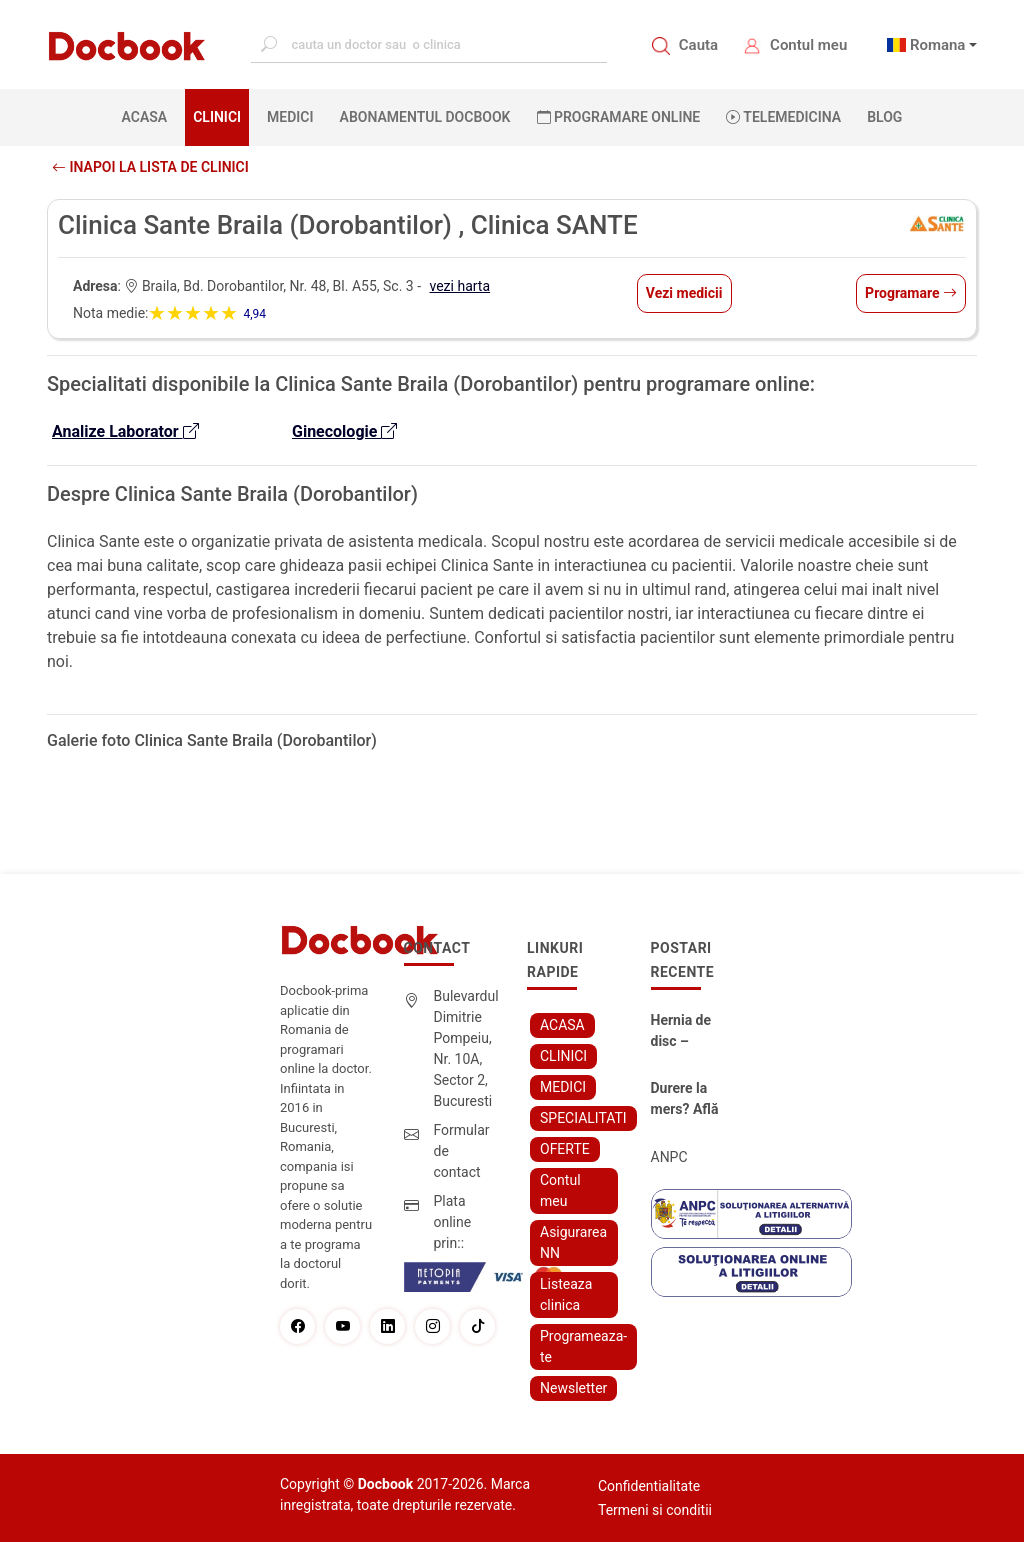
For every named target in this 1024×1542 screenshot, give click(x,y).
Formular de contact (462, 1151)
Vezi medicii (684, 293)
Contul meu (808, 45)
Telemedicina (783, 117)
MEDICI (290, 117)
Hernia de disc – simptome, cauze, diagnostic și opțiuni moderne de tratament (688, 1032)
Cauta (698, 45)
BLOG (884, 117)
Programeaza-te (583, 1346)
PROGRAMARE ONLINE (619, 117)
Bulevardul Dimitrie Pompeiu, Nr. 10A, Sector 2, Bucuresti (466, 1048)
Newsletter (573, 1388)
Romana (938, 45)
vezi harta (460, 286)
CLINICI (217, 117)
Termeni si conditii (655, 1510)
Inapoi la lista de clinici (150, 167)
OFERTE (565, 1149)
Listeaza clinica (566, 1294)
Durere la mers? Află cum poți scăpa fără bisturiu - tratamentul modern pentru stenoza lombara (687, 1100)
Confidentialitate (649, 1486)
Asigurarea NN (573, 1242)
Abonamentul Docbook (425, 117)
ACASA (149, 116)
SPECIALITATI (583, 1118)
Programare (911, 293)
